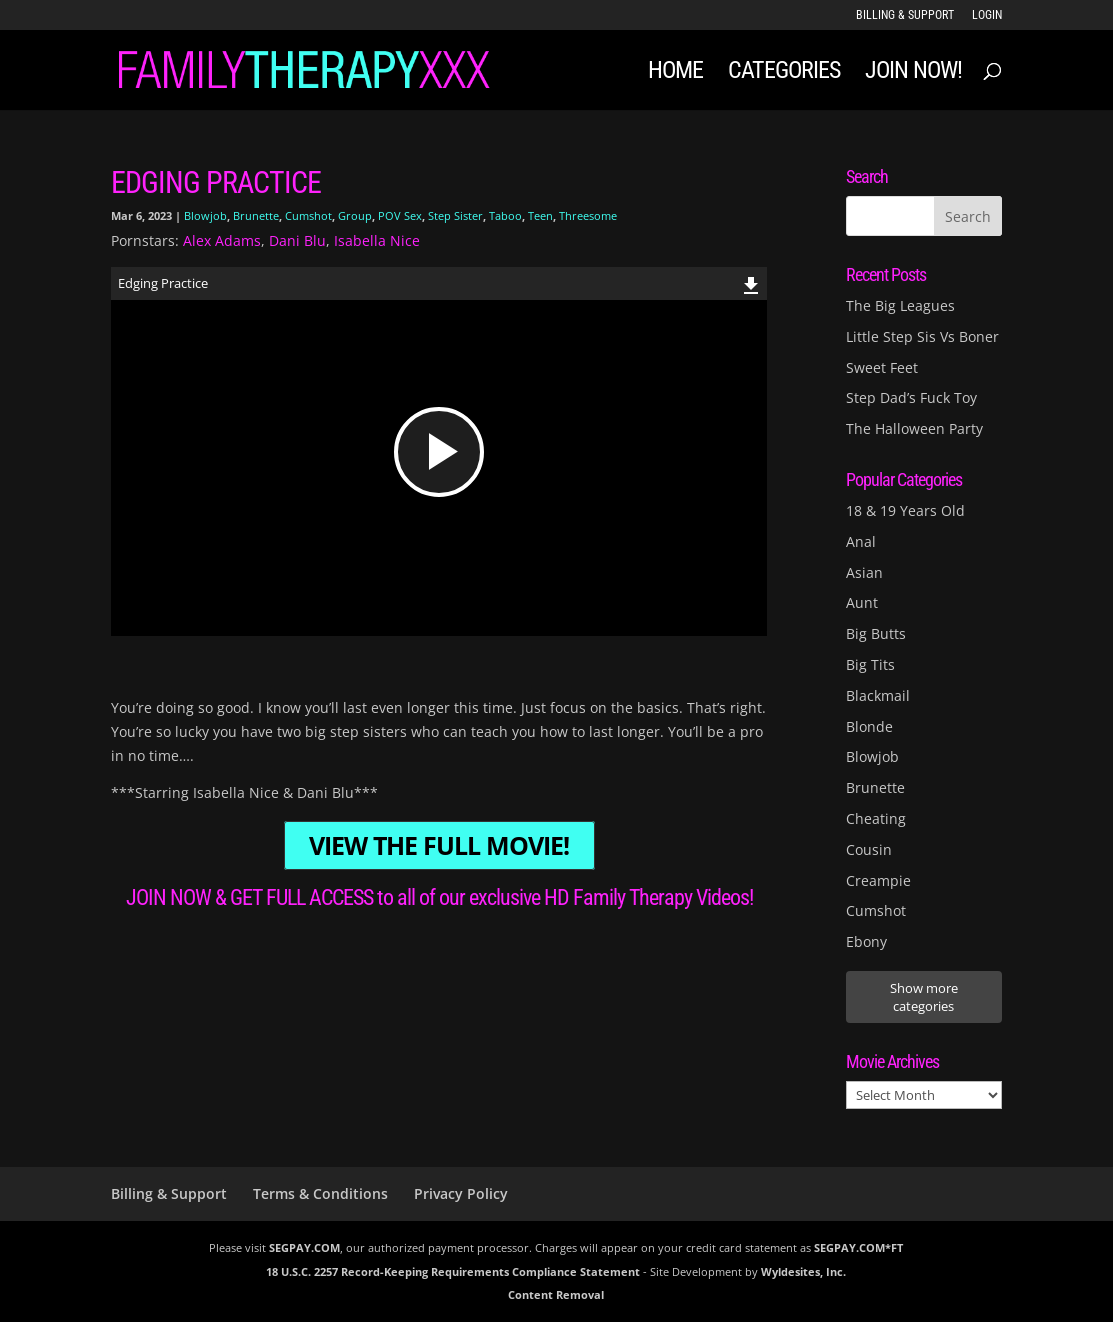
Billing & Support (905, 15)
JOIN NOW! (913, 73)
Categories (784, 73)
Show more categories (924, 997)
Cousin (869, 849)
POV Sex (400, 215)
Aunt (862, 602)
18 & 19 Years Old (905, 510)
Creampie (878, 880)
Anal (861, 541)
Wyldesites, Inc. (803, 1271)
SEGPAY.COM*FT (858, 1247)
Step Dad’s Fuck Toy (911, 397)
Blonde (869, 726)
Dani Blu (297, 240)
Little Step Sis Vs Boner (922, 336)
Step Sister (455, 215)
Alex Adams (222, 240)
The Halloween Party (914, 428)
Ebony (866, 941)
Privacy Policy (461, 1193)
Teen (540, 215)
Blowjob (205, 215)
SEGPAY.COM (304, 1247)
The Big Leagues (900, 305)
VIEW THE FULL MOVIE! (439, 845)
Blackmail (878, 695)
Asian (864, 572)
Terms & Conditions (320, 1193)
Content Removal (556, 1294)
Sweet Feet (882, 367)
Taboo (505, 215)
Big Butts (876, 633)
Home (675, 73)
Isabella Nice (377, 240)
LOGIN (987, 15)
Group (355, 215)
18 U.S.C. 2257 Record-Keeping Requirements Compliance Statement (453, 1271)
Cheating (876, 818)
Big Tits (870, 664)
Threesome (588, 215)
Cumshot (308, 215)
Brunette (256, 215)
